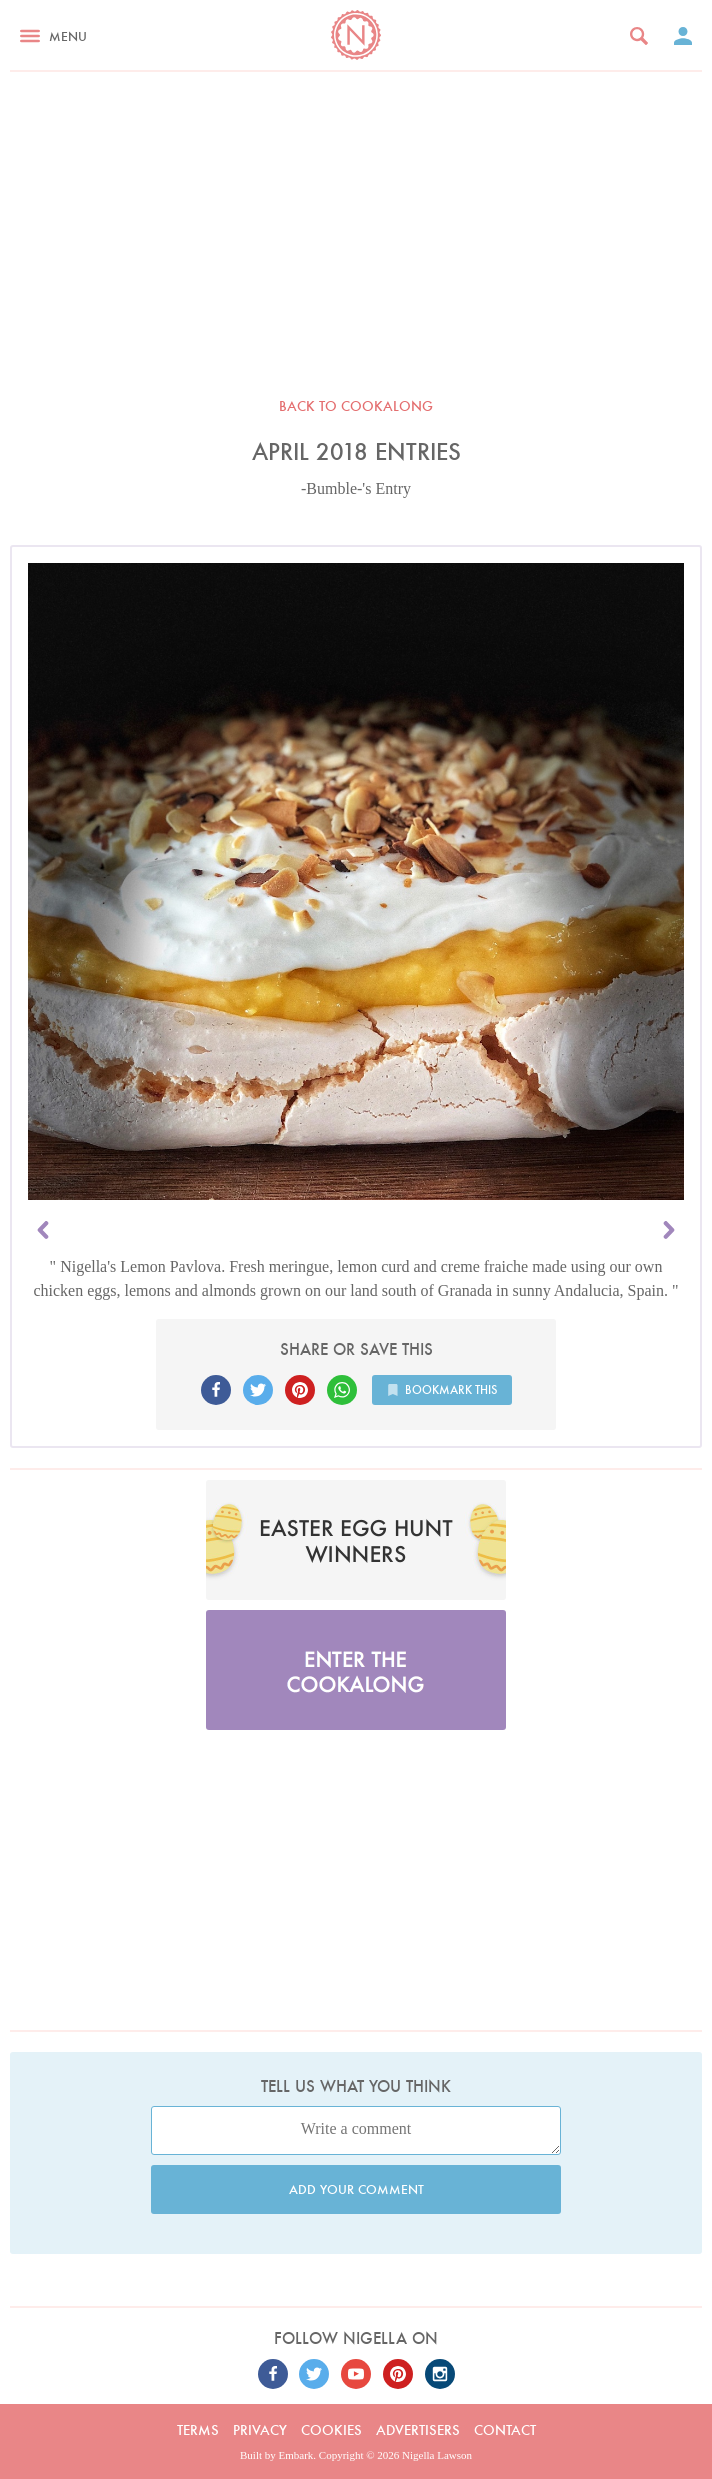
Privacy (260, 2430)
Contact (505, 2430)
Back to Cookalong (356, 406)
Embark (296, 2455)
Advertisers (418, 2430)
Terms (198, 2430)
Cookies (331, 2430)
